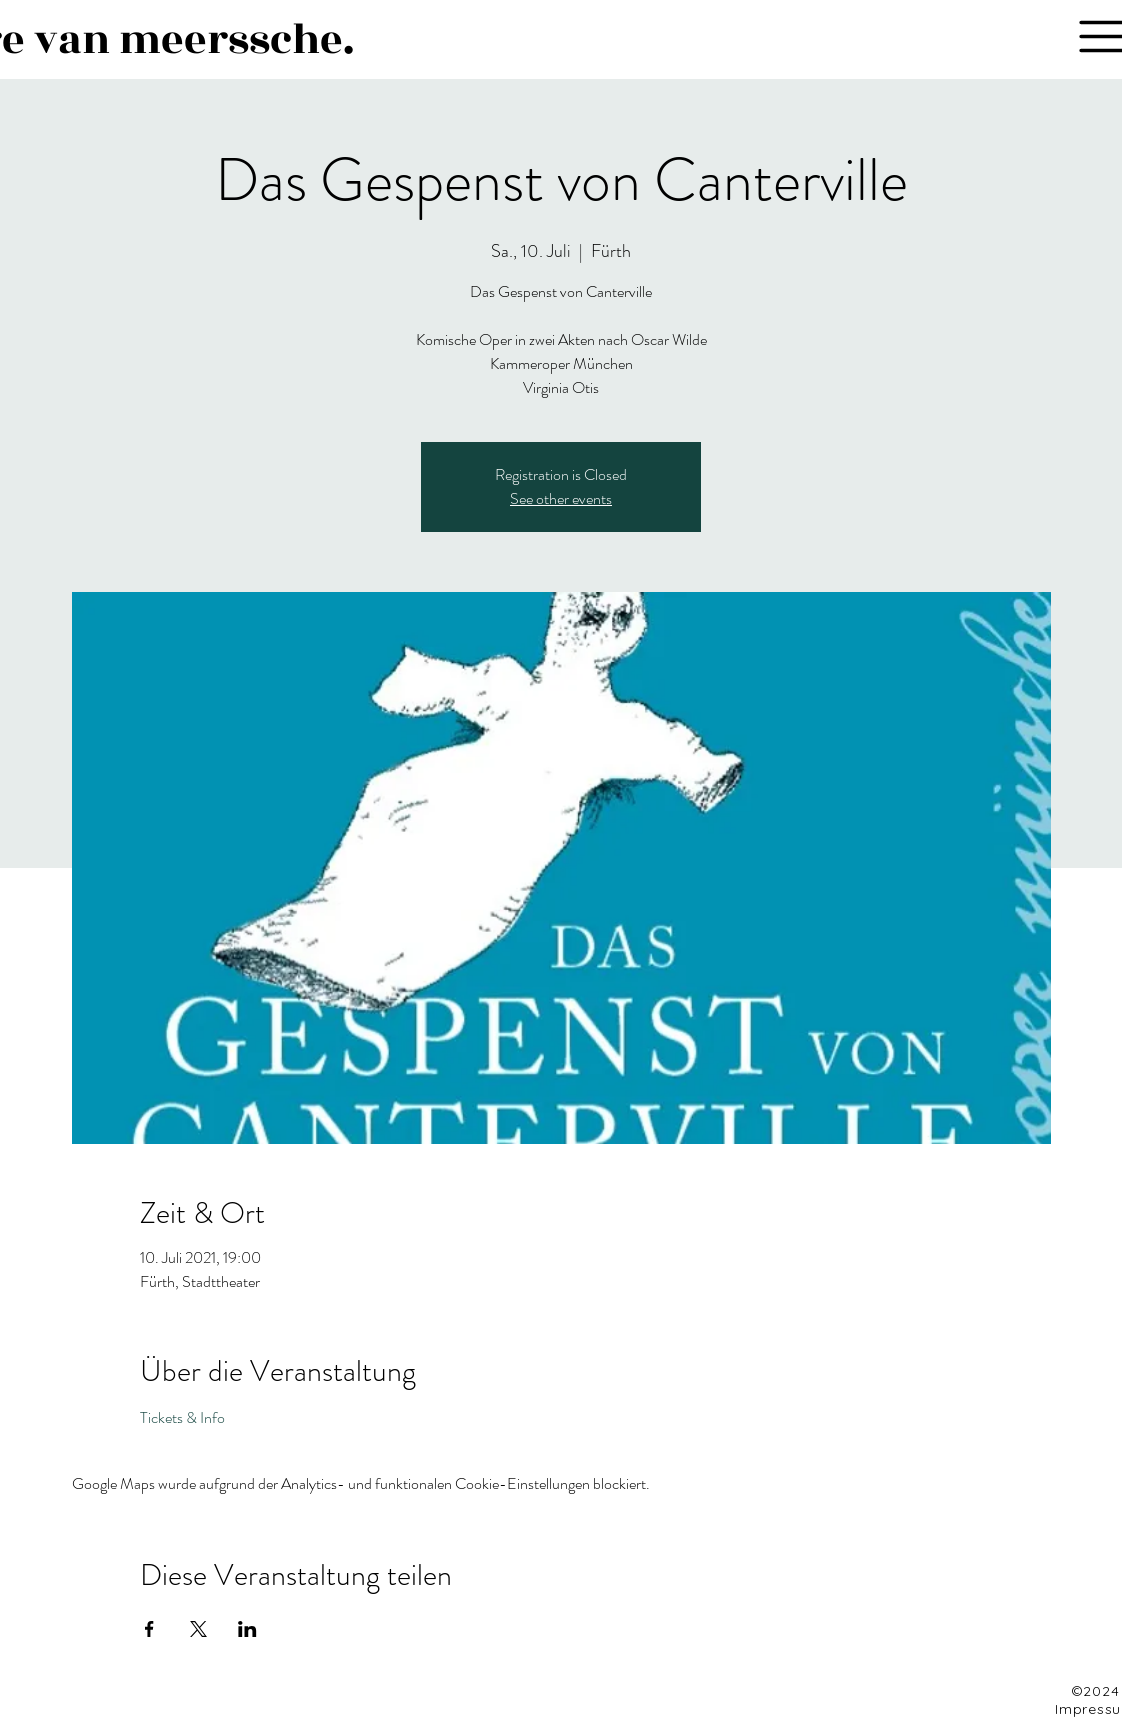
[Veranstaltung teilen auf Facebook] (149, 1629)
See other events (561, 498)
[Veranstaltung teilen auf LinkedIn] (247, 1629)
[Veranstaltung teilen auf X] (198, 1629)
